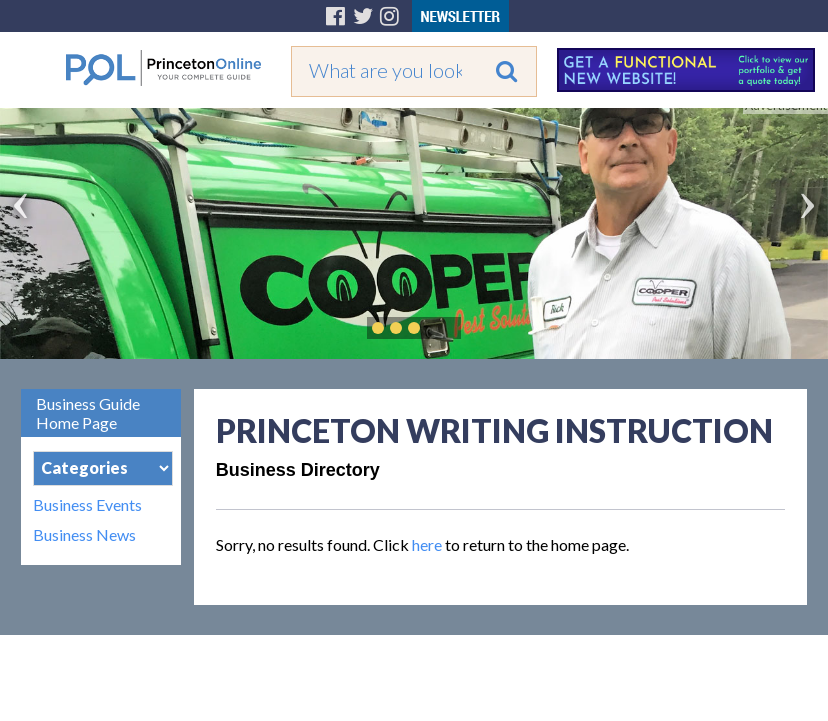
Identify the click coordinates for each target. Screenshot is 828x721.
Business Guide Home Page (88, 413)
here (427, 544)
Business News (84, 535)
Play (444, 328)
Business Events (87, 505)
